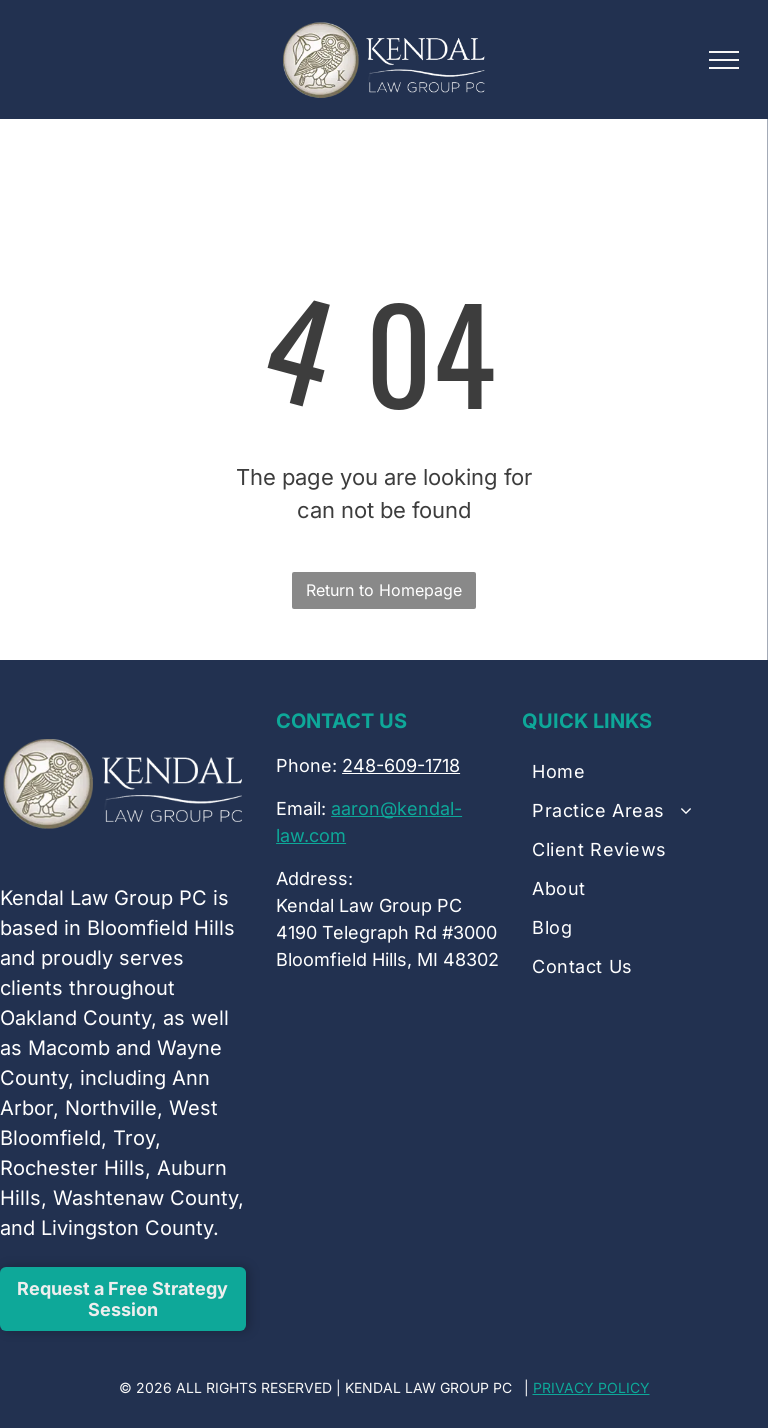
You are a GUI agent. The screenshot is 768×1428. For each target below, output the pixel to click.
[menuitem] (645, 777)
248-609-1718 (401, 765)
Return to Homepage (384, 590)
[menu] (724, 60)
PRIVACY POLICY (591, 1387)
